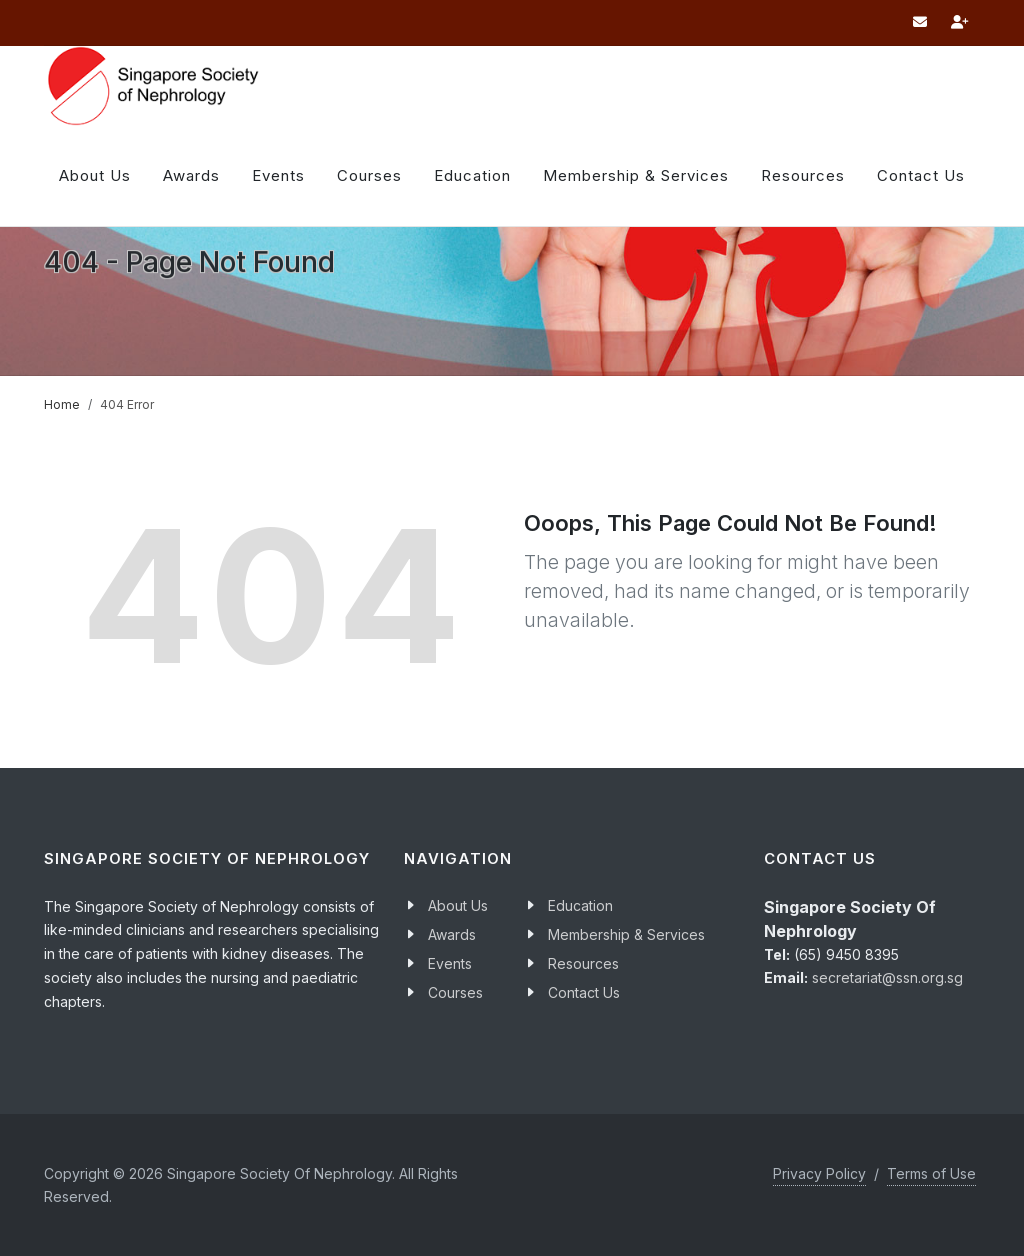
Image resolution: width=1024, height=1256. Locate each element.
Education (580, 905)
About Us (95, 175)
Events (450, 963)
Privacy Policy (819, 1173)
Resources (803, 175)
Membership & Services (626, 934)
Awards (191, 175)
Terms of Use (931, 1173)
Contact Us (584, 992)
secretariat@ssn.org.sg (887, 977)
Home (62, 404)
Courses (455, 992)
